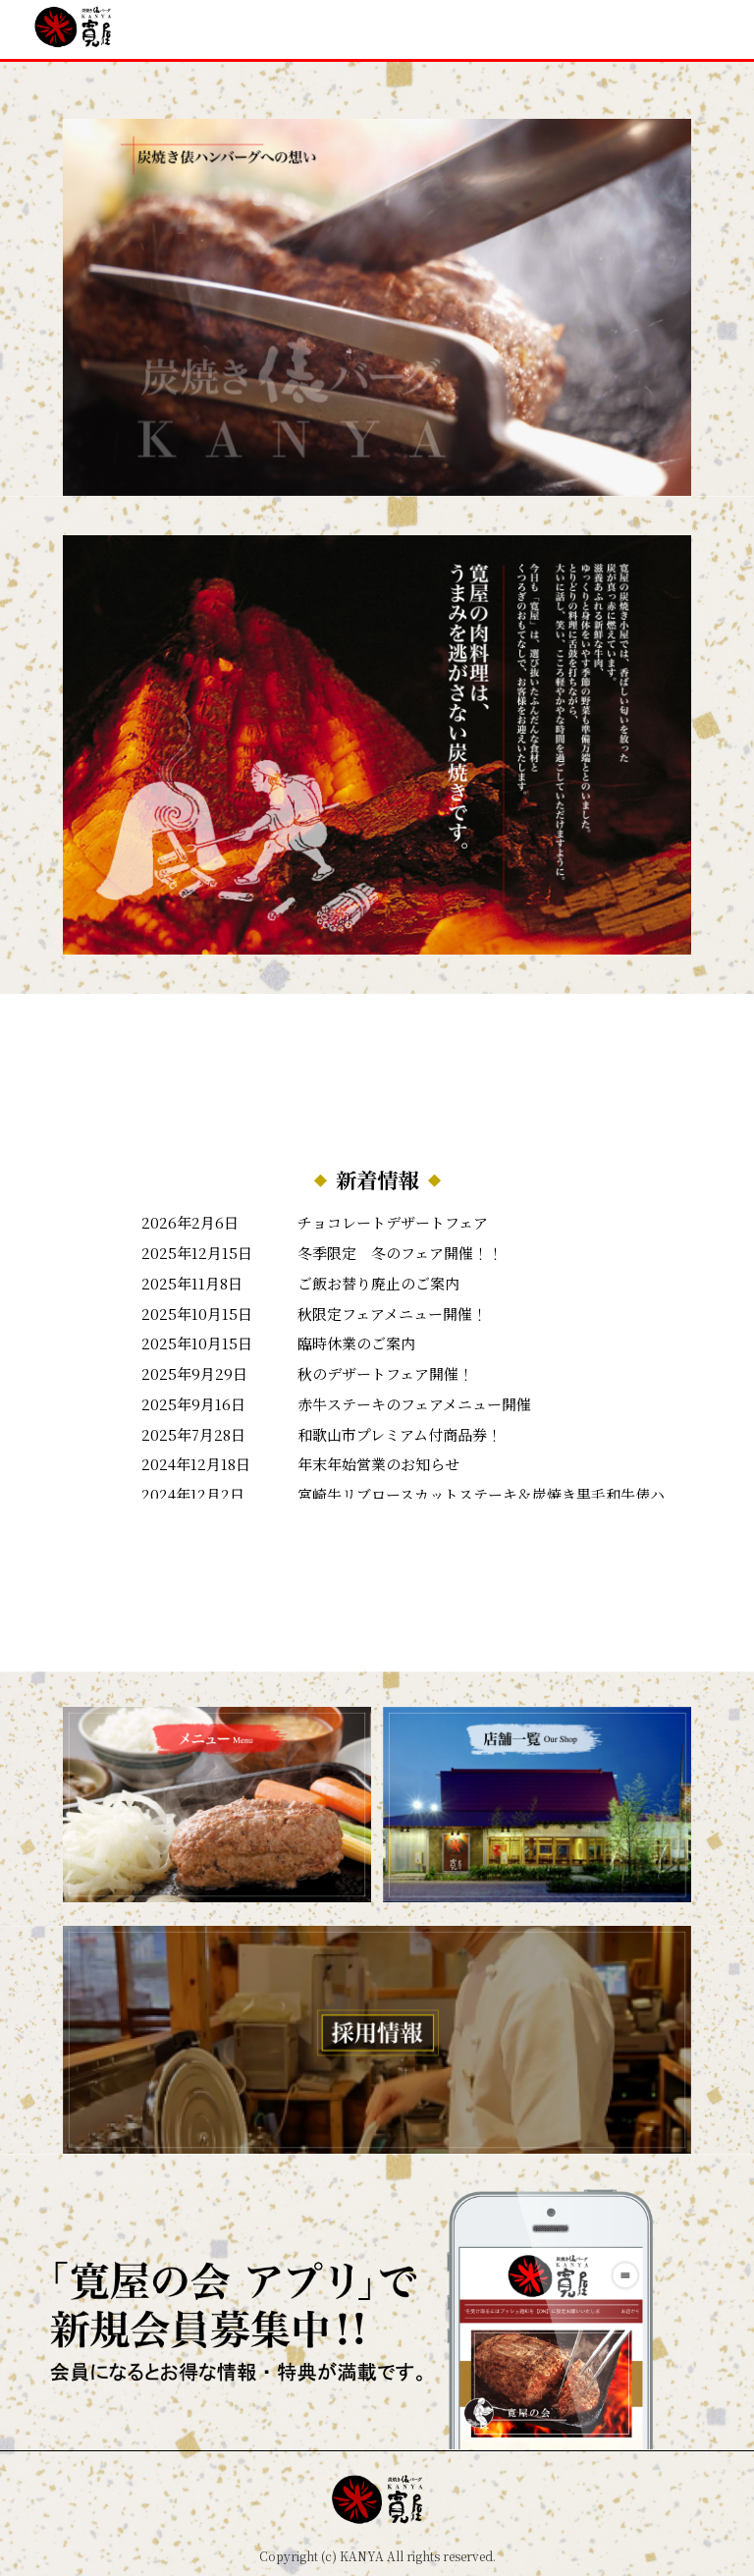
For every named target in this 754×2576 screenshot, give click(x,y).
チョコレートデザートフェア (392, 1222)
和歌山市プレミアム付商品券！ (399, 1434)
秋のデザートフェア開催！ (385, 1373)
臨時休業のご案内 (356, 1343)
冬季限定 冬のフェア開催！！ (400, 1252)
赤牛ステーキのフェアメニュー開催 (414, 1404)
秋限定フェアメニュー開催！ (392, 1313)
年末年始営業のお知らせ (378, 1463)
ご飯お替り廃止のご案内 (378, 1283)
